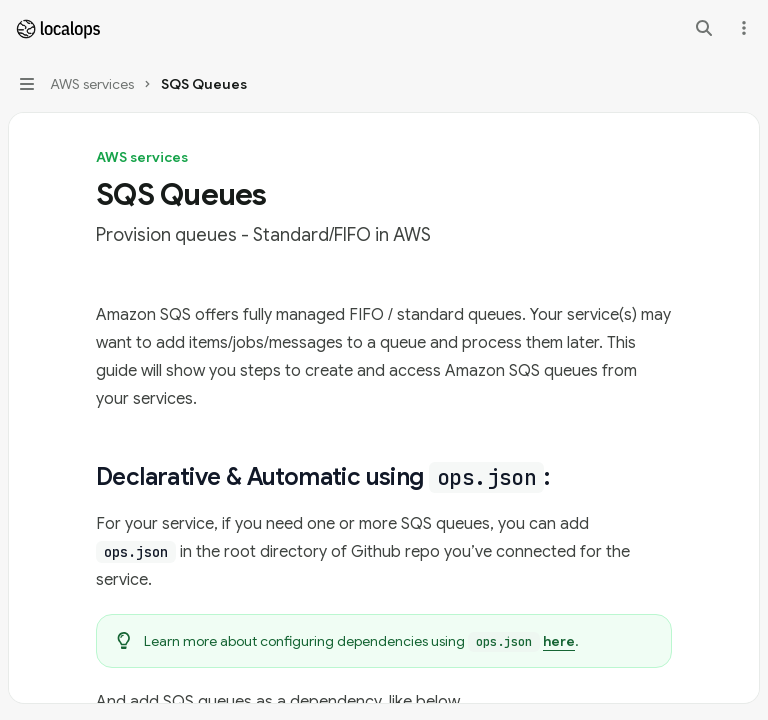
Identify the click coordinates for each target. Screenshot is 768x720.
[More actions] (742, 28)
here (559, 641)
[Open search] (704, 28)
